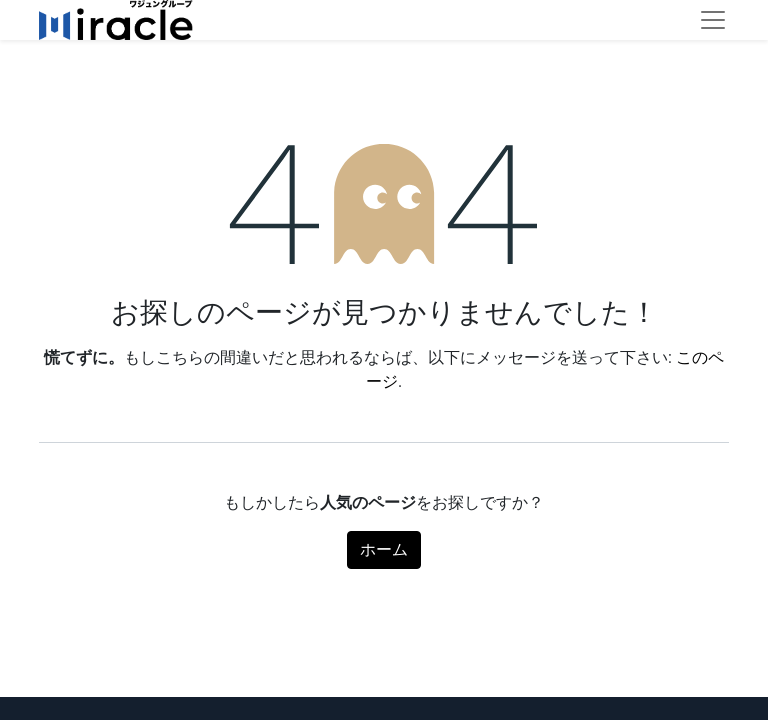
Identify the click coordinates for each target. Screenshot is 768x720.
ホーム (384, 549)
